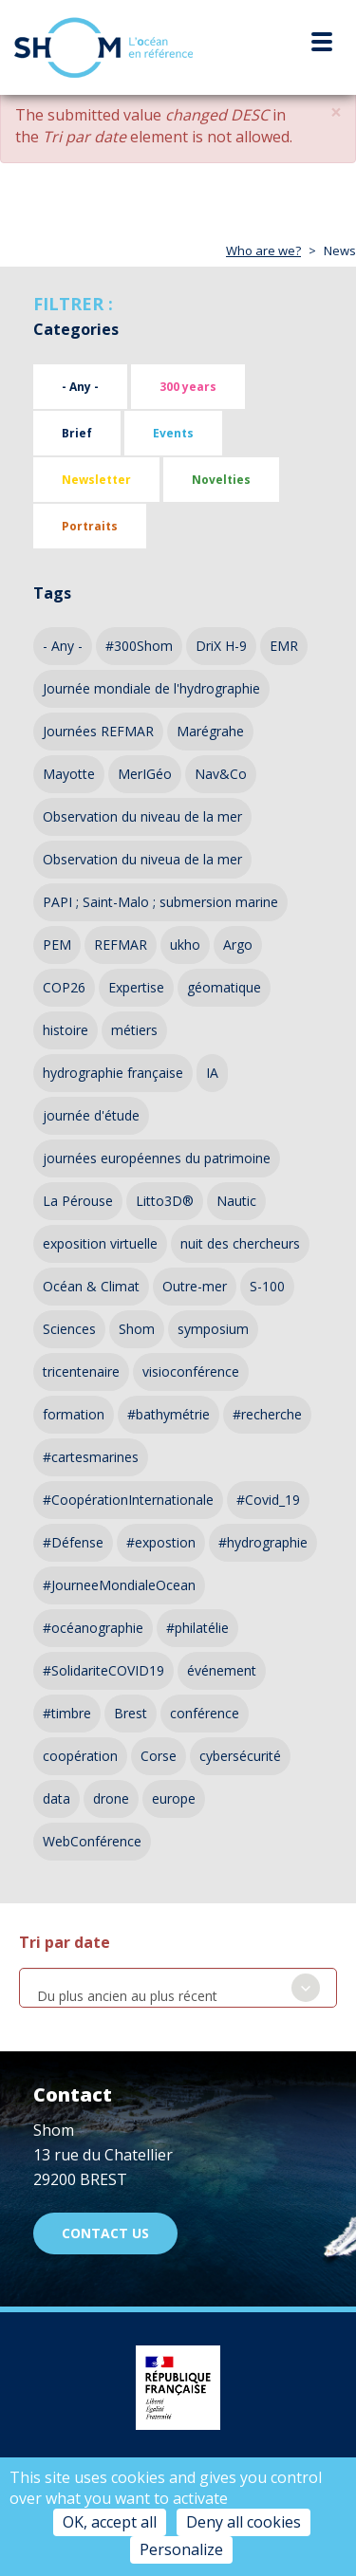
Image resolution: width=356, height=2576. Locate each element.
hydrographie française (113, 1073)
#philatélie (197, 1628)
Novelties (221, 480)
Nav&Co (221, 774)
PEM (57, 945)
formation (73, 1414)
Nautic (236, 1201)
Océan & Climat (91, 1286)
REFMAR (120, 945)
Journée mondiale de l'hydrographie (151, 688)
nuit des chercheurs (240, 1243)
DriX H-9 (221, 646)
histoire (65, 1030)
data (56, 1798)
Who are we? (263, 250)
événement (221, 1670)
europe (174, 1798)
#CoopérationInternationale (128, 1500)
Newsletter (96, 480)
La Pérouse (78, 1201)
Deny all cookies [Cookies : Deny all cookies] (243, 2521)
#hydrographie (263, 1542)
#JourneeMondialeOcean (119, 1585)
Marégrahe (210, 731)
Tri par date (64, 1942)
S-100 (267, 1286)
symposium (213, 1329)
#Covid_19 (268, 1500)
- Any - (80, 387)
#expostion (161, 1542)
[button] (336, 112)
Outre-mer (194, 1286)
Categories (76, 329)
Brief (77, 433)
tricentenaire (81, 1371)
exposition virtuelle (100, 1243)
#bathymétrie (168, 1414)
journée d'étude (91, 1115)
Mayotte (69, 774)
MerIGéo (145, 774)
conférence (204, 1713)
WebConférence (92, 1841)
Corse (159, 1756)
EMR (284, 646)
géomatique (224, 987)
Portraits (90, 526)
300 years (187, 387)
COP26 (64, 987)
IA (212, 1073)
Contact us (105, 2233)
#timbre (67, 1713)
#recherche (267, 1414)
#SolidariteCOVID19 (103, 1670)
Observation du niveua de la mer (142, 859)
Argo (238, 945)
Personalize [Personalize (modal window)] (181, 2549)
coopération (80, 1756)
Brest (130, 1713)
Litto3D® (165, 1201)
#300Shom (139, 646)
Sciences (69, 1329)
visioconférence (190, 1371)
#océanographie (93, 1628)
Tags (52, 593)
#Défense (73, 1542)
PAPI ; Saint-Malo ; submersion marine (160, 902)
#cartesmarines (91, 1457)
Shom (137, 1329)
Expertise (136, 987)
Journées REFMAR (98, 731)
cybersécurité (240, 1756)
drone (111, 1798)
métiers (134, 1030)
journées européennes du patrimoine (157, 1158)
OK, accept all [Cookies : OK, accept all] (110, 2521)
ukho (185, 945)
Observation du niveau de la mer (142, 816)
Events (173, 433)
